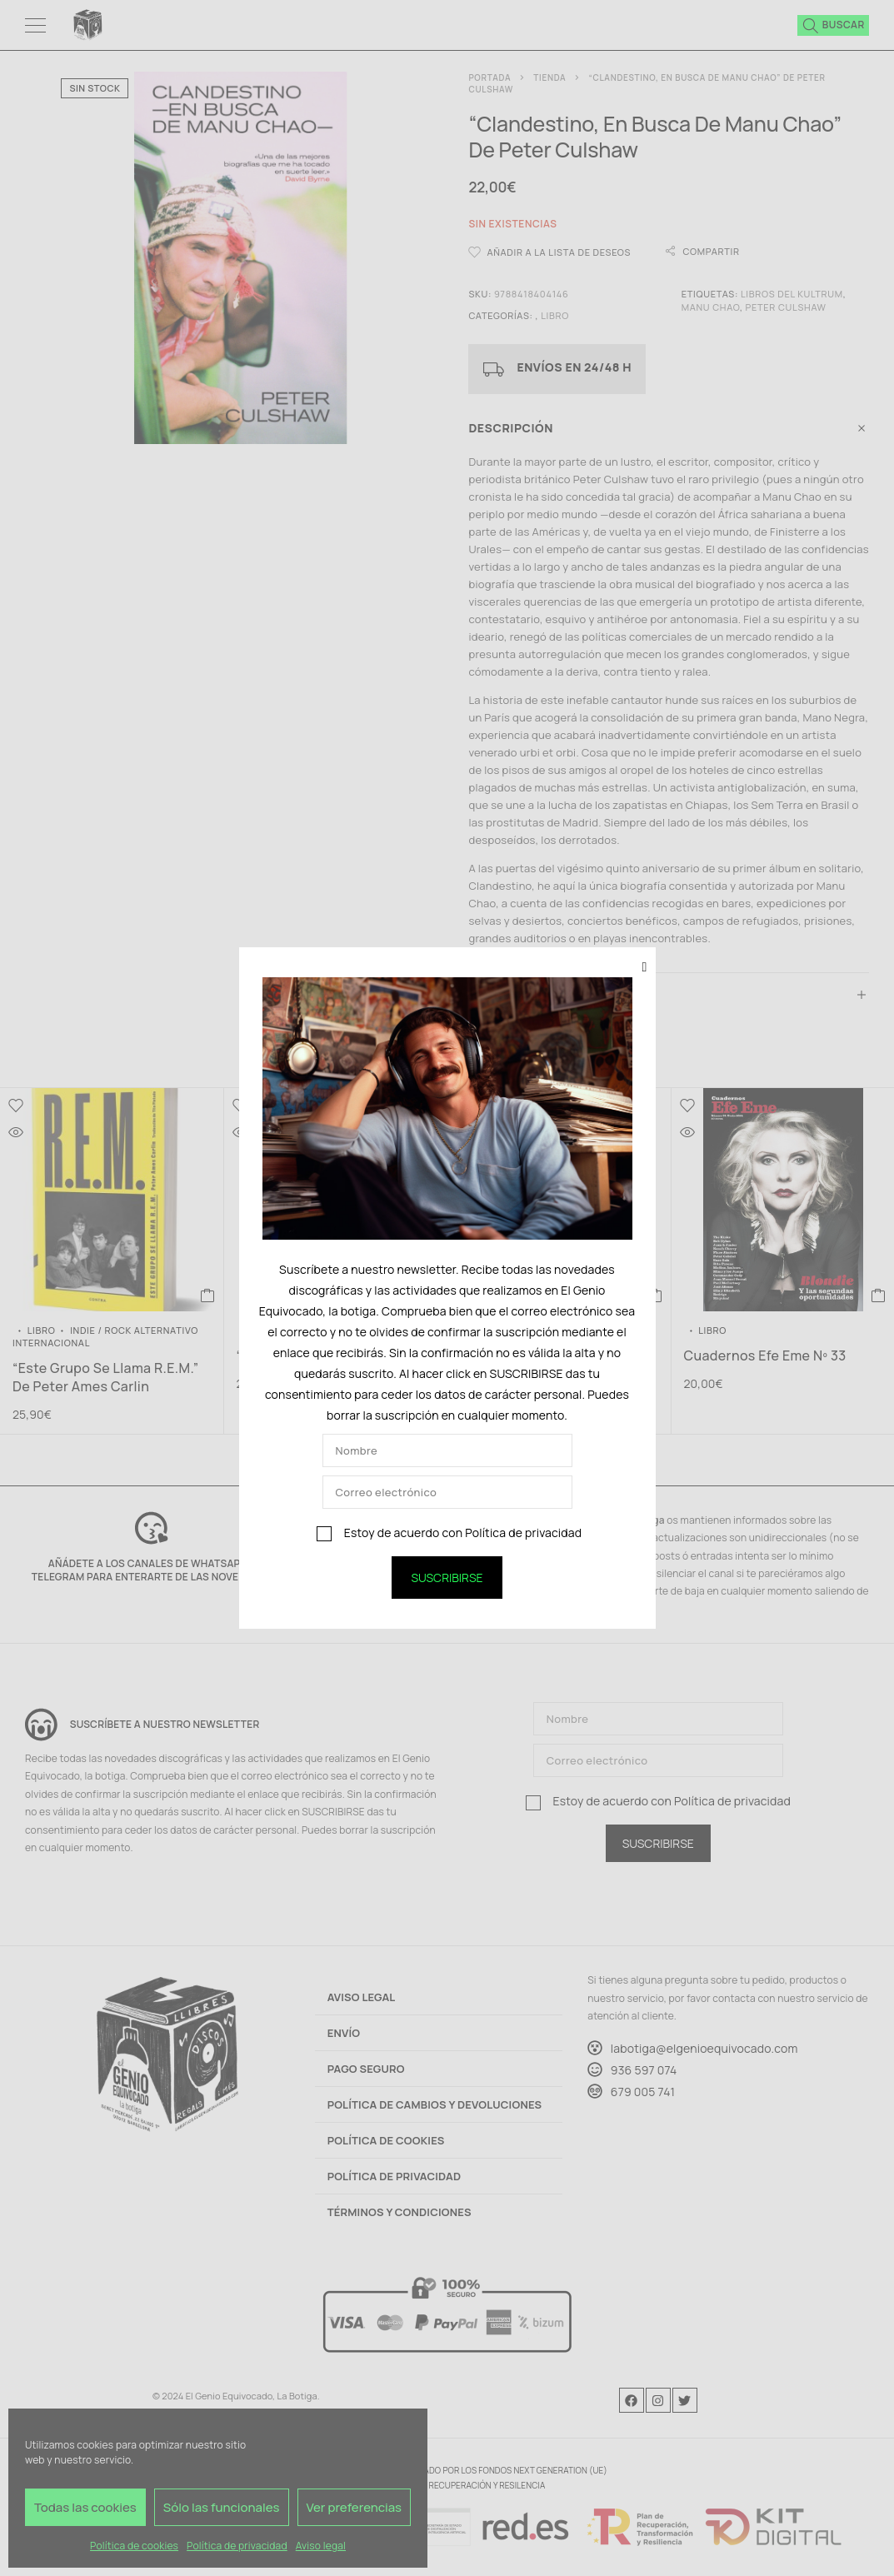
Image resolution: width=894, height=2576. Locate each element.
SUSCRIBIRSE (446, 1577)
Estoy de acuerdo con (449, 1533)
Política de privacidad (523, 1532)
